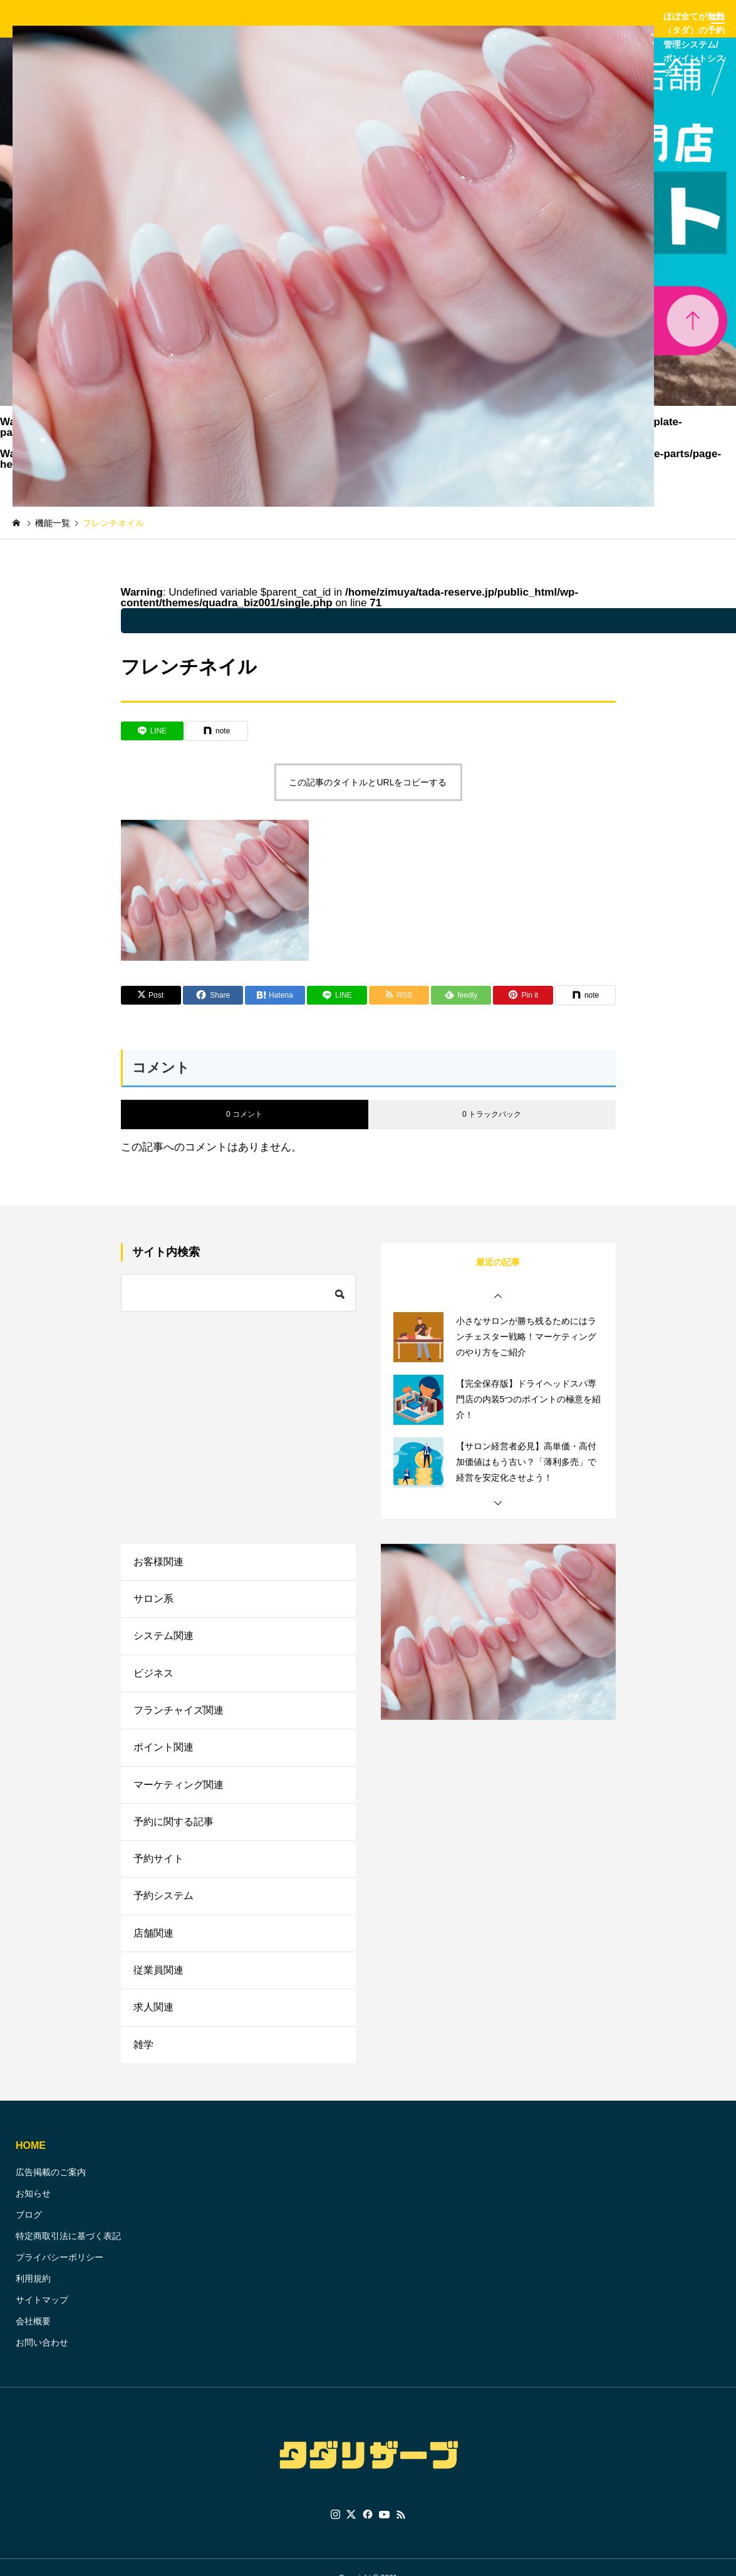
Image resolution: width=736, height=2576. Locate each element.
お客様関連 (158, 1562)
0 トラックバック (491, 1114)
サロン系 (153, 1600)
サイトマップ (42, 2315)
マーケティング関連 (178, 1791)
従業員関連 (158, 1982)
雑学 (143, 2059)
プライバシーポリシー (59, 2272)
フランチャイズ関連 (178, 1715)
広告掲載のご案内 (51, 2187)
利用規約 (33, 2294)
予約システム (163, 1906)
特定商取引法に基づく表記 (68, 2251)
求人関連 (153, 2020)
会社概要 (33, 2336)
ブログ (29, 2230)
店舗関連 (153, 1944)
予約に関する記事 (173, 1829)
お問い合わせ (42, 2357)
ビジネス (153, 1677)
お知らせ (33, 2208)
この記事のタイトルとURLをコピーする (368, 782)
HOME (31, 2160)
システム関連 (163, 1638)
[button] (498, 1296)
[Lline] (152, 731)
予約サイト (158, 1868)
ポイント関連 (163, 1753)
